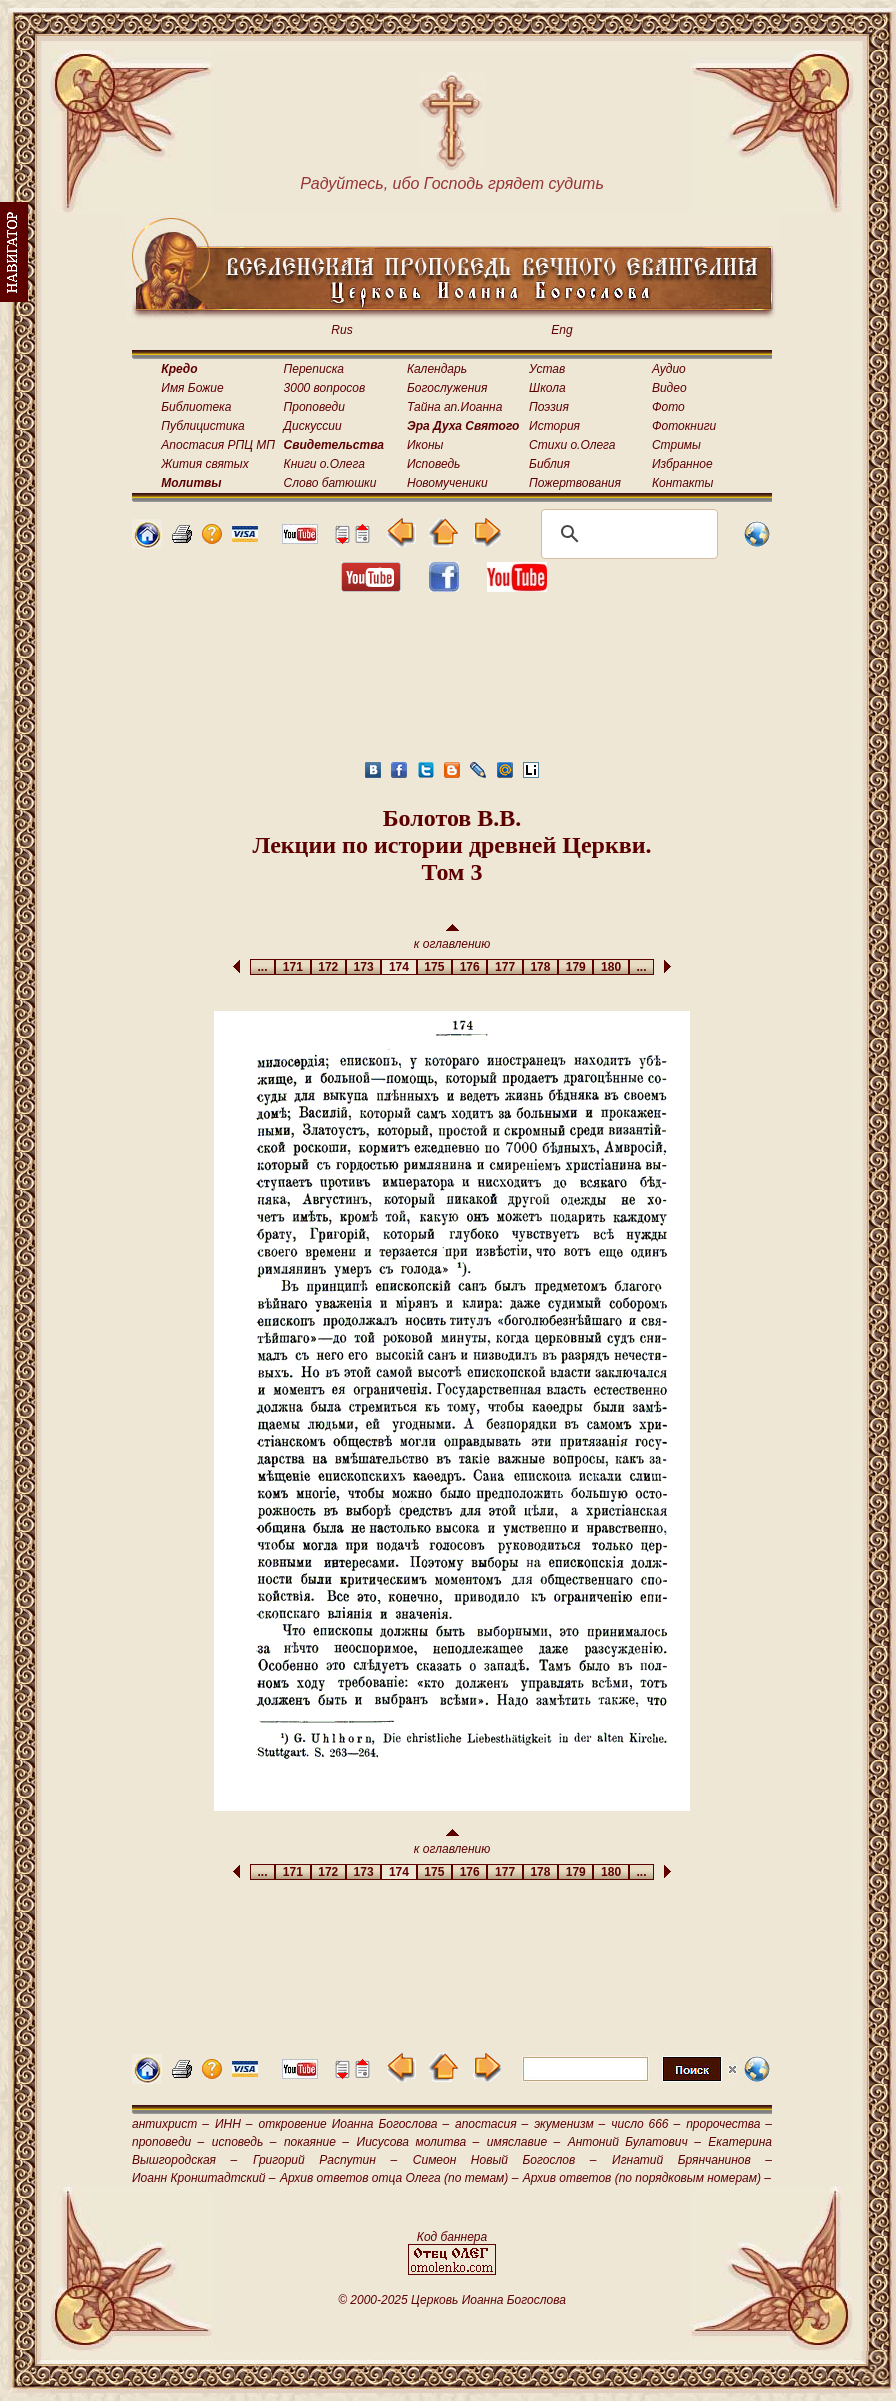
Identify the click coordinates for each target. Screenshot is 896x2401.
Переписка (314, 369)
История (554, 426)
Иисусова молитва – (418, 2142)
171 (292, 967)
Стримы (676, 445)
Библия (549, 464)
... (262, 967)
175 (434, 967)
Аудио (669, 369)
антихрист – (170, 2124)
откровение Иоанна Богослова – (353, 2124)
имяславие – (523, 2142)
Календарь (437, 369)
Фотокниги (684, 426)
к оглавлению (452, 937)
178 (540, 967)
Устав (547, 369)
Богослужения (447, 388)
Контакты (683, 483)
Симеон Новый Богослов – (505, 2160)
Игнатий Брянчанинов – (692, 2160)
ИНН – (234, 2124)
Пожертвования (575, 483)
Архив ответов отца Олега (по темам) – (399, 2178)
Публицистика (202, 426)
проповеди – (168, 2142)
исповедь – (244, 2142)
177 (504, 967)
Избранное (682, 464)
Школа (547, 388)
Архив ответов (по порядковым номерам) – (647, 2178)
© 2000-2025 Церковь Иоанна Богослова (452, 2300)
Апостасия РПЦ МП (218, 445)
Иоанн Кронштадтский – (204, 2178)
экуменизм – (569, 2124)
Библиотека (196, 407)
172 (328, 967)
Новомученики (447, 483)
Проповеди (314, 407)
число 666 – (645, 2124)
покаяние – (316, 2142)
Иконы (425, 445)
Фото (668, 407)
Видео (669, 388)
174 (398, 967)
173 (363, 967)
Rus (341, 330)
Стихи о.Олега (572, 445)
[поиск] (626, 534)
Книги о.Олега (324, 464)
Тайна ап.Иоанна (454, 407)
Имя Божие (192, 388)
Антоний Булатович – (634, 2142)
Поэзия (549, 407)
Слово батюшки (330, 483)
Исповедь (433, 464)
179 (575, 967)
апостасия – (491, 2124)
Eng (561, 330)
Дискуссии (313, 426)
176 (469, 967)
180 (610, 967)
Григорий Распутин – (325, 2160)
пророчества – (729, 2124)
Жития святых (204, 464)
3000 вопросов (325, 388)
